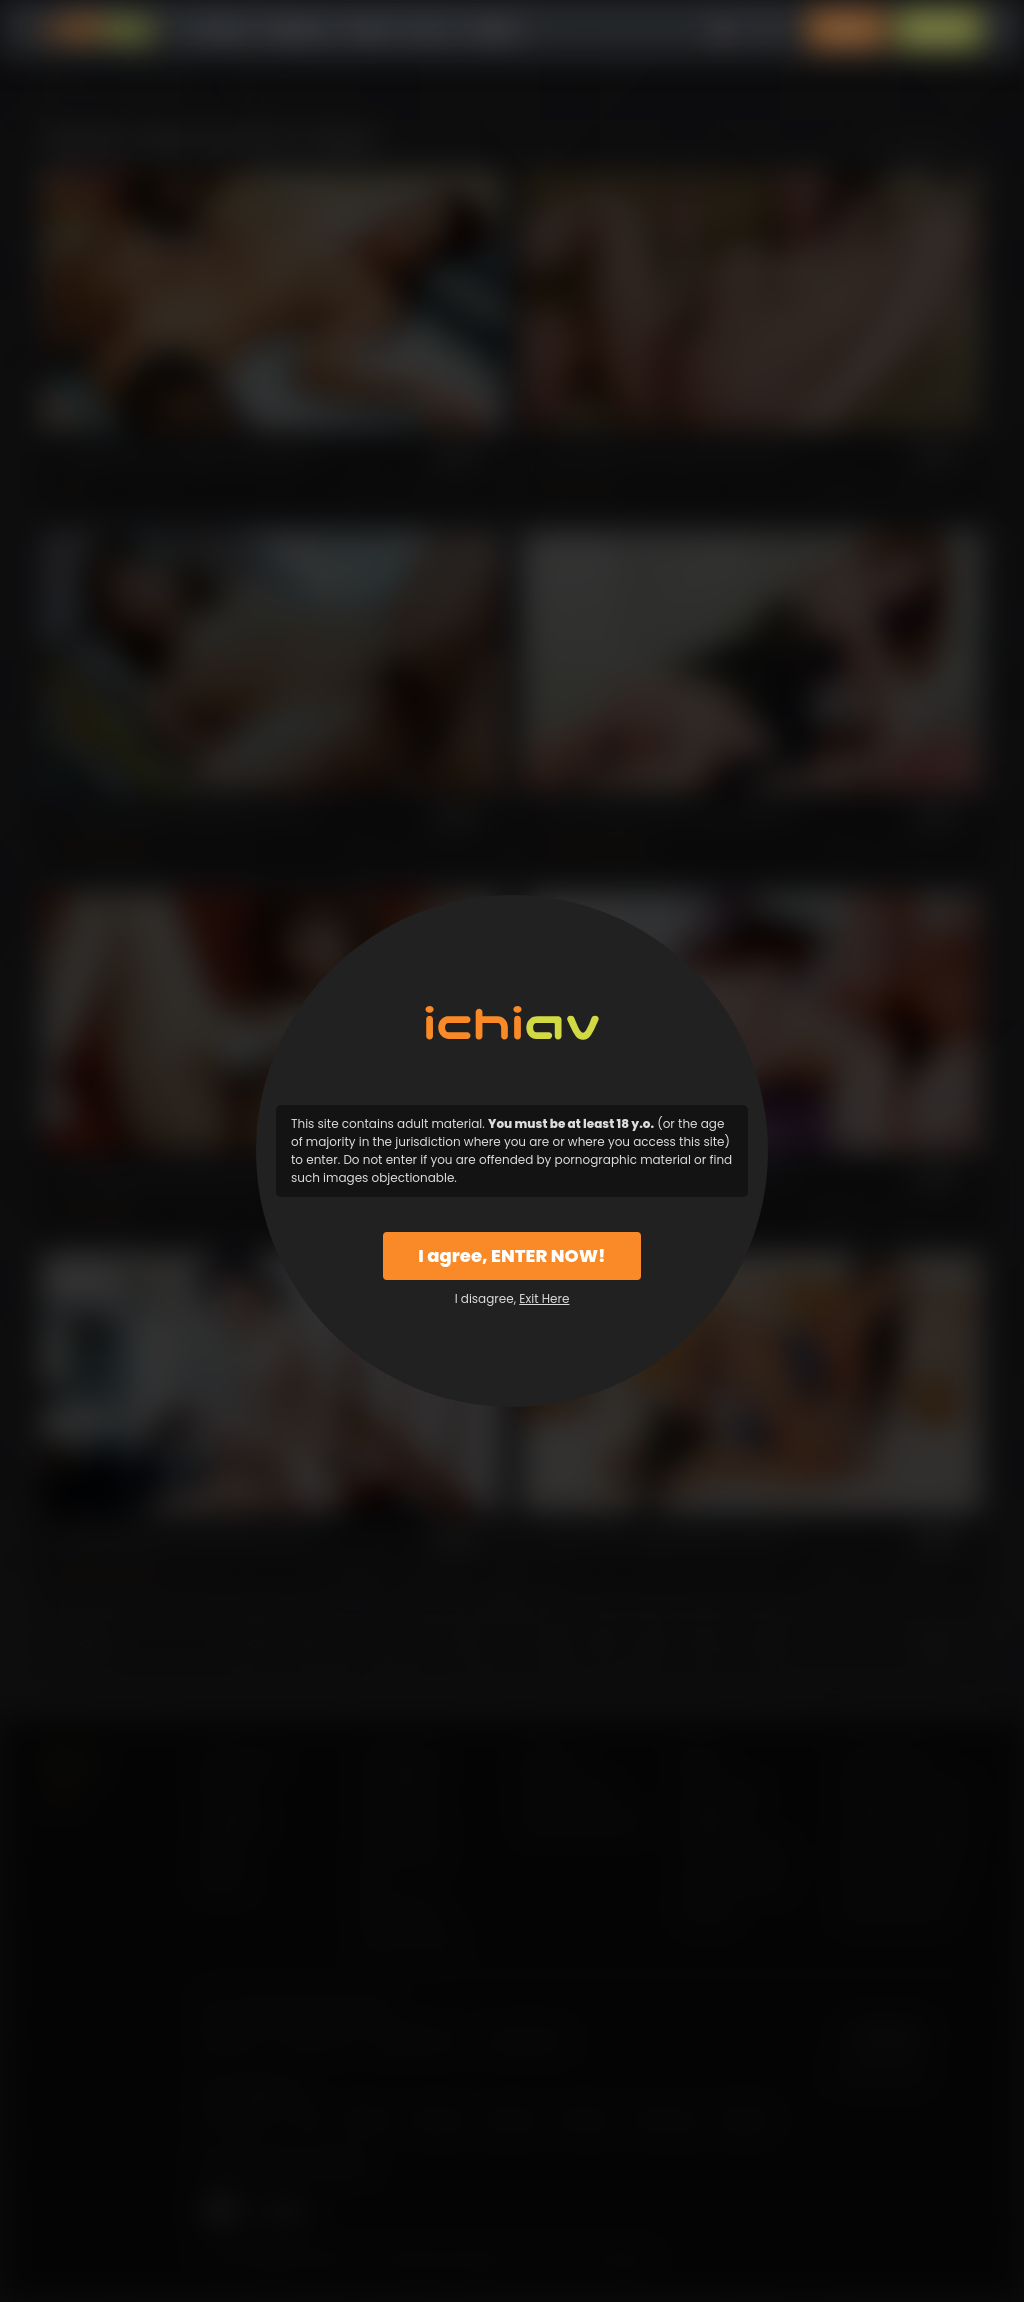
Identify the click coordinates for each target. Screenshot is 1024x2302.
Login (847, 29)
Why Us (431, 29)
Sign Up (939, 29)
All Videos (217, 29)
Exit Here (544, 1298)
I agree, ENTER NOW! (511, 1255)
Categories (298, 29)
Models (369, 29)
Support (495, 29)
